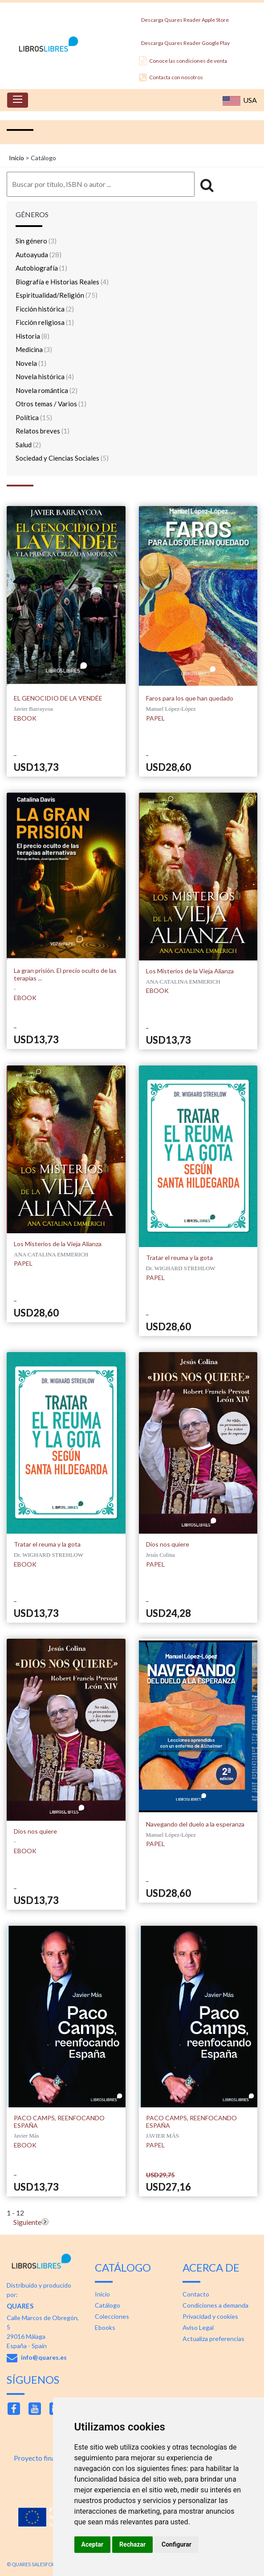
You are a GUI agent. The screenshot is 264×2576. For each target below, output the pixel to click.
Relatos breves (42, 431)
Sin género (36, 241)
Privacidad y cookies (210, 2316)
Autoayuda (38, 255)
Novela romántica (46, 390)
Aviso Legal (198, 2327)
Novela (31, 363)
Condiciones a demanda (215, 2305)
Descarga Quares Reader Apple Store (184, 17)
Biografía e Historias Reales (62, 282)
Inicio (16, 158)
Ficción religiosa (45, 322)
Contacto (196, 2294)
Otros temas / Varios (51, 404)
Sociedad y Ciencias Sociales (62, 458)
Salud (28, 445)
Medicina (34, 349)
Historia (32, 336)
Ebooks (105, 2327)
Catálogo (107, 2305)
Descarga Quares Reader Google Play (184, 40)
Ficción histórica (45, 309)
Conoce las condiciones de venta (183, 60)
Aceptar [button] (92, 2544)
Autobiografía (41, 268)
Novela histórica (45, 377)
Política (34, 417)
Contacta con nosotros (171, 77)
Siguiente (27, 2222)
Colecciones (112, 2316)
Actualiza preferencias (213, 2338)
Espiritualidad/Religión (56, 295)
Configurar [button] (176, 2544)
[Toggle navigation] (17, 100)
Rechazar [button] (132, 2544)
